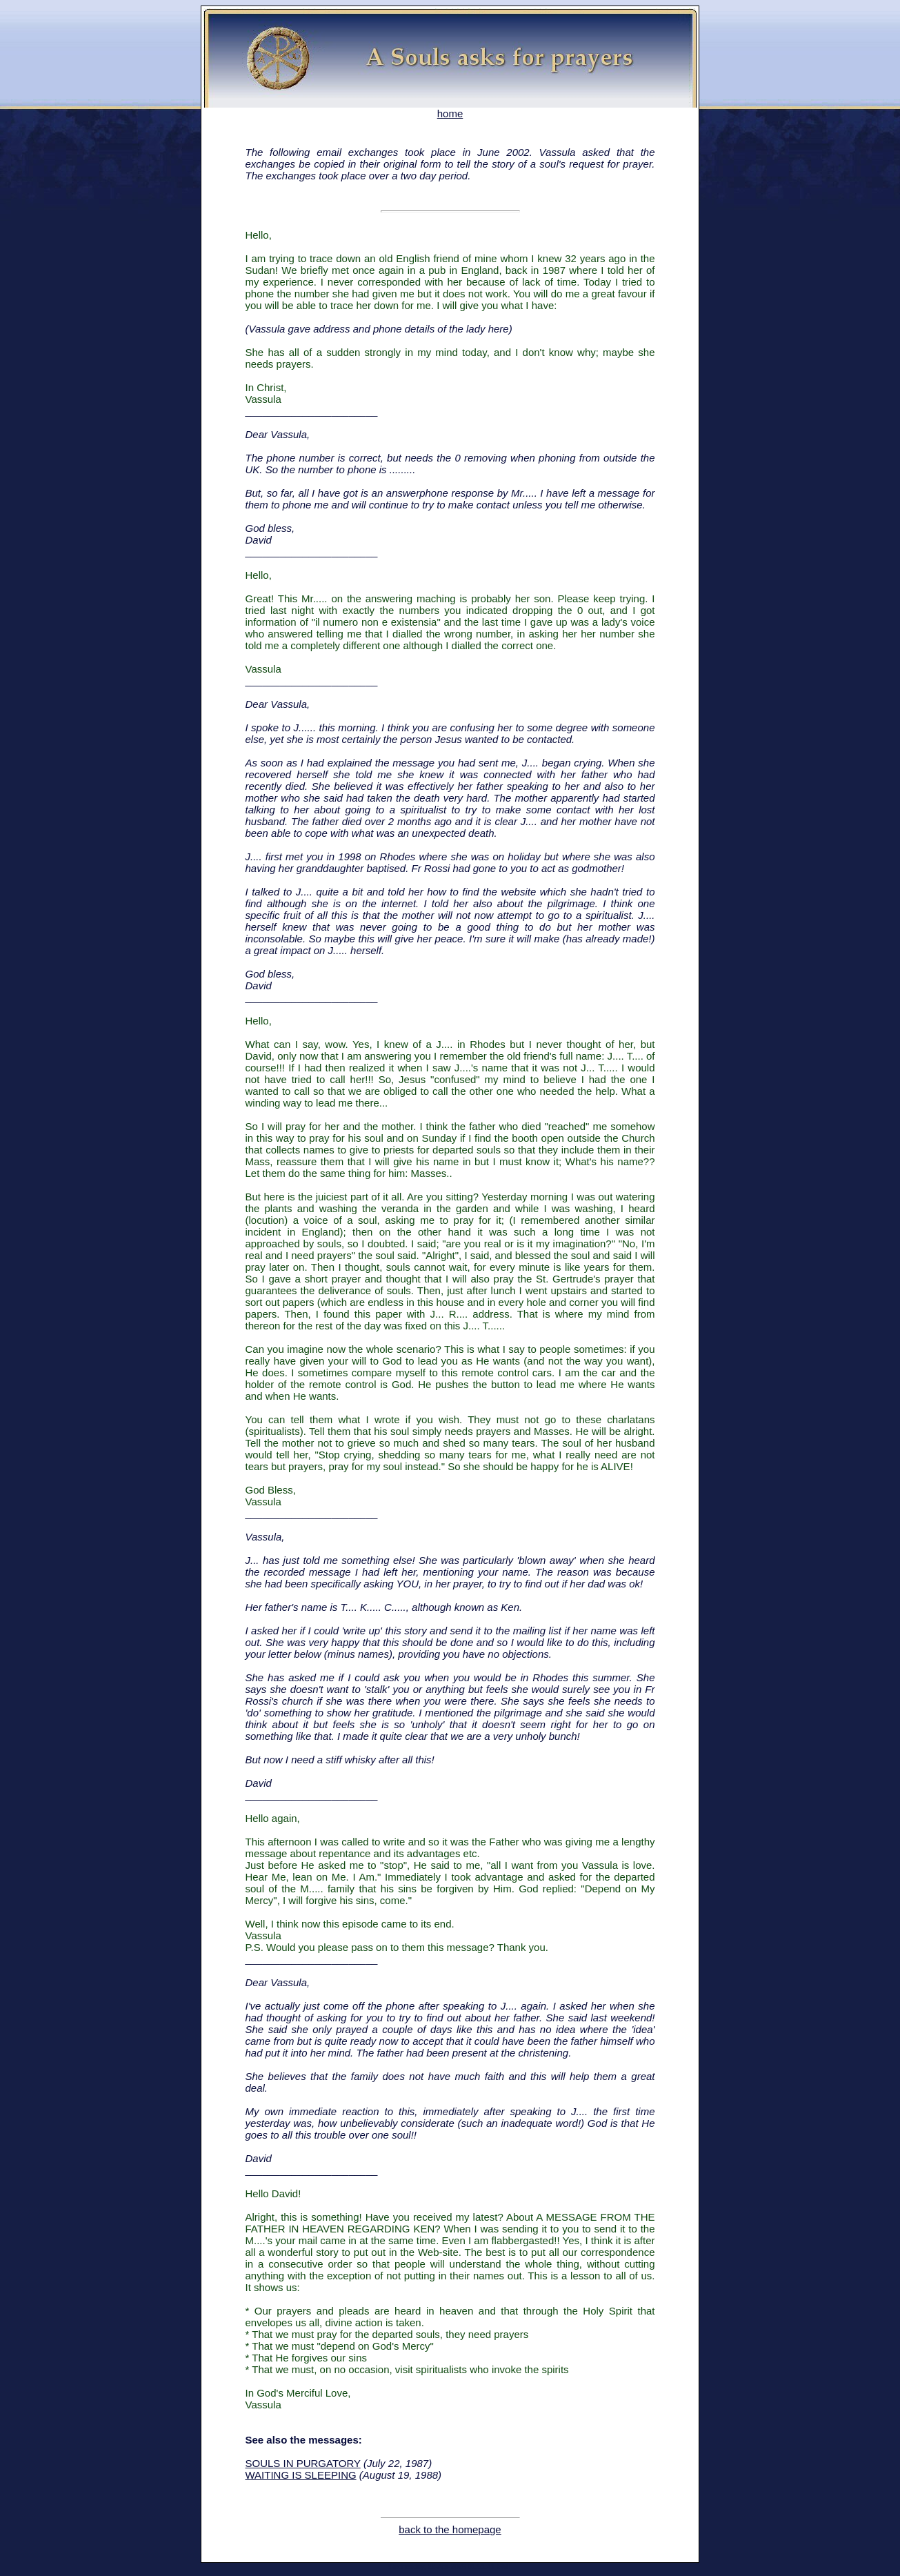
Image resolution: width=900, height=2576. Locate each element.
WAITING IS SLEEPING (301, 2475)
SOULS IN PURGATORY (303, 2463)
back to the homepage (450, 2529)
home (450, 108)
